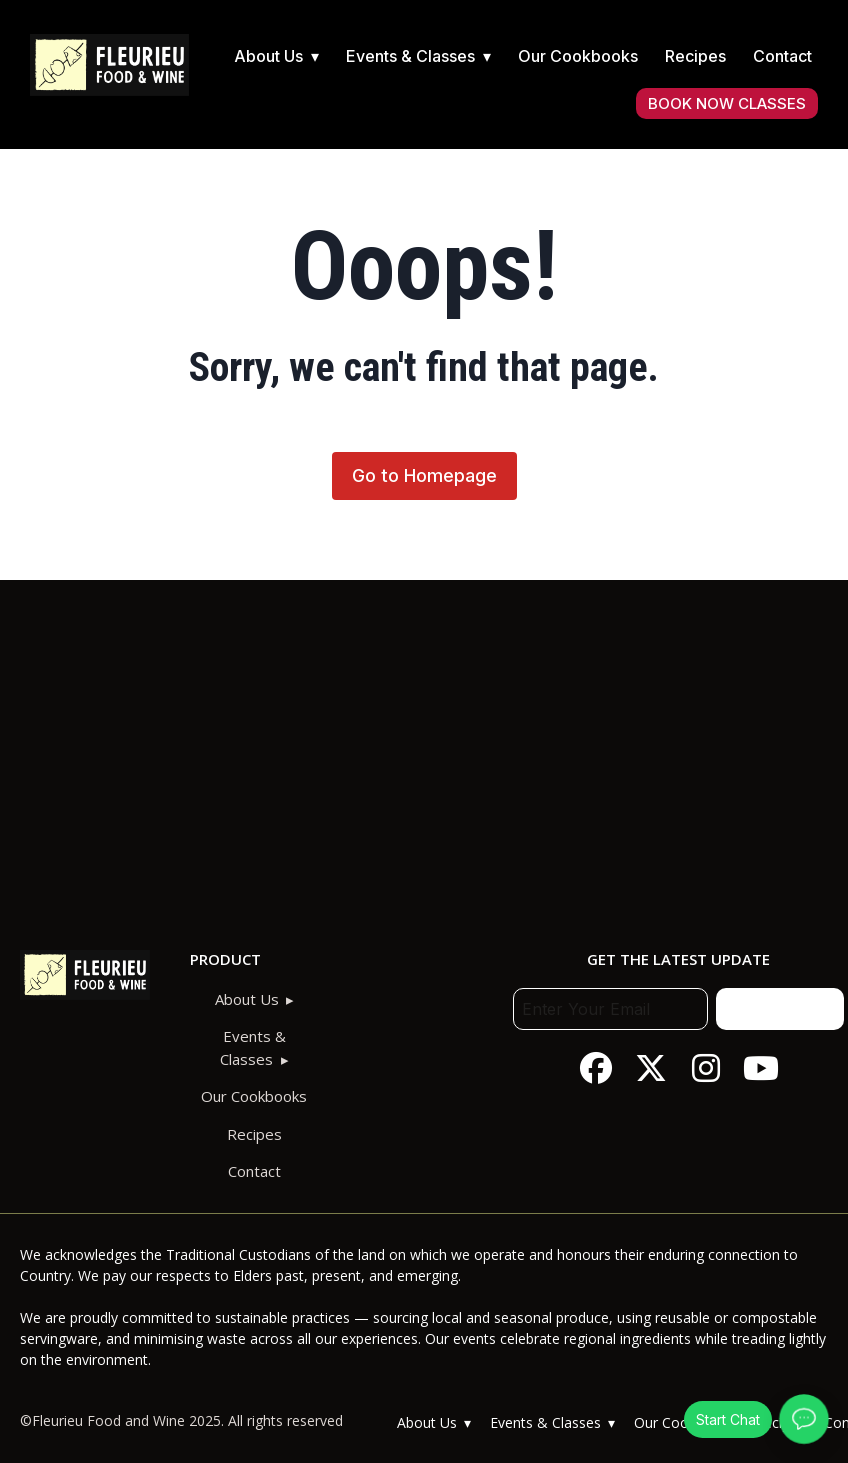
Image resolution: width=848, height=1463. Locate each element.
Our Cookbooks (578, 56)
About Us (268, 56)
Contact (782, 56)
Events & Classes (410, 56)
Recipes (695, 56)
